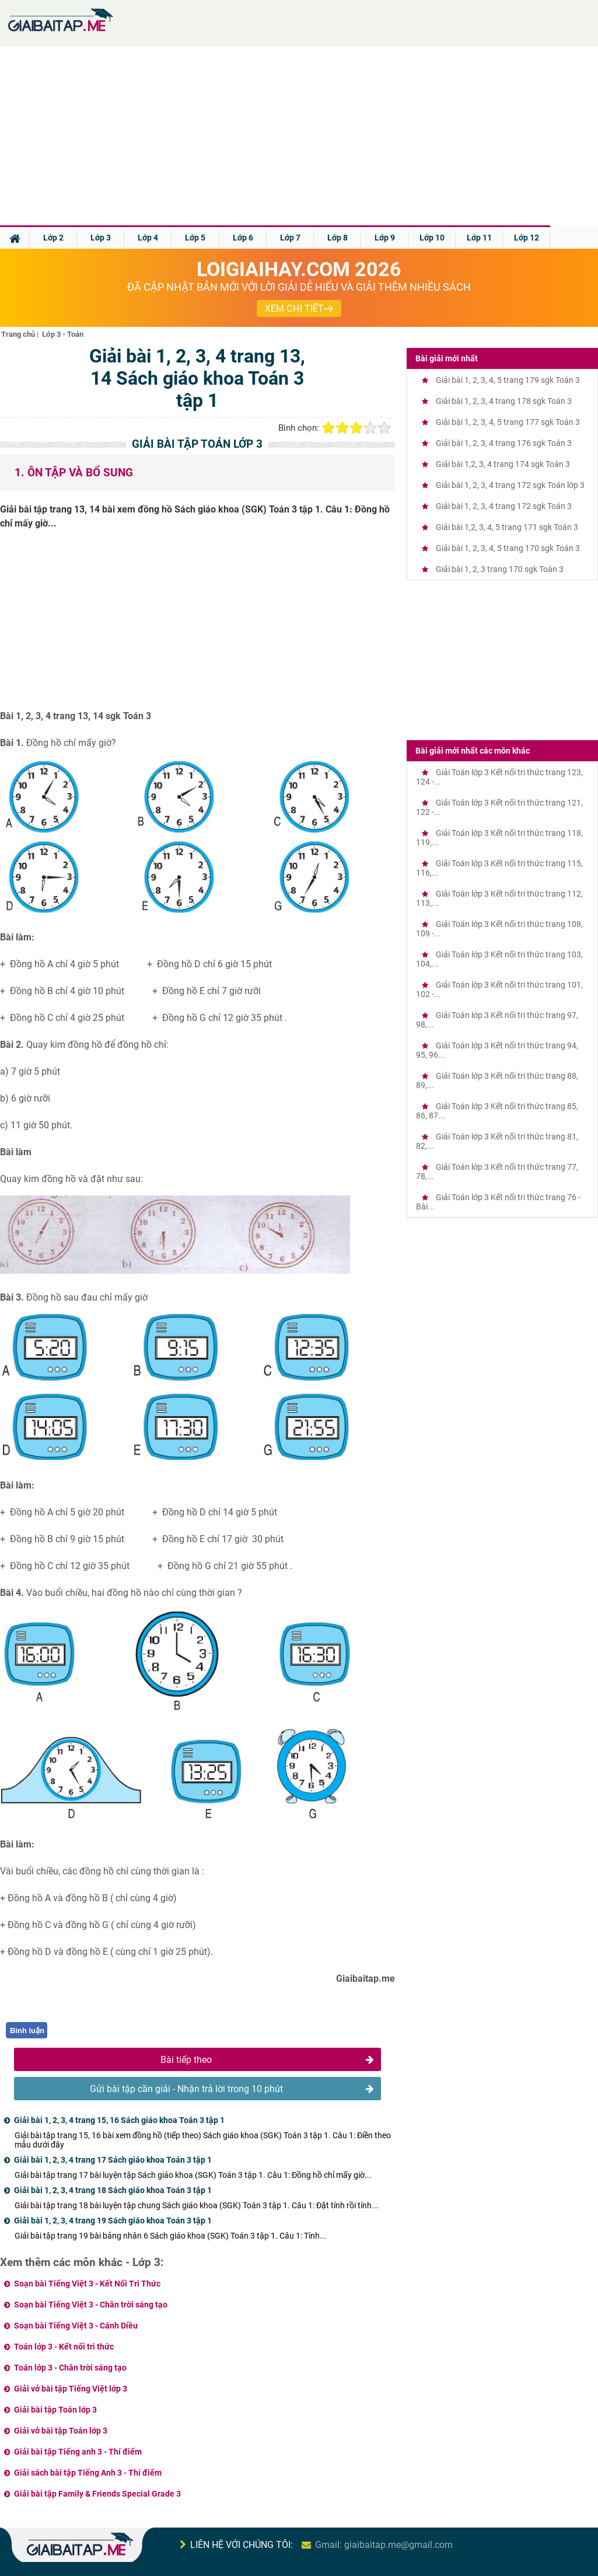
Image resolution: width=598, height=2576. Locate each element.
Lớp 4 (148, 237)
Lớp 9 (385, 237)
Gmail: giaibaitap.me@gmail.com (384, 2544)
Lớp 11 (479, 237)
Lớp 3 (100, 237)
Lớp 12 (526, 237)
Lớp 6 (243, 237)
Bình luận (27, 2030)
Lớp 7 (290, 237)
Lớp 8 (337, 237)
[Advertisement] (299, 137)
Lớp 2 (53, 237)
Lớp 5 (195, 237)
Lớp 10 (432, 237)
